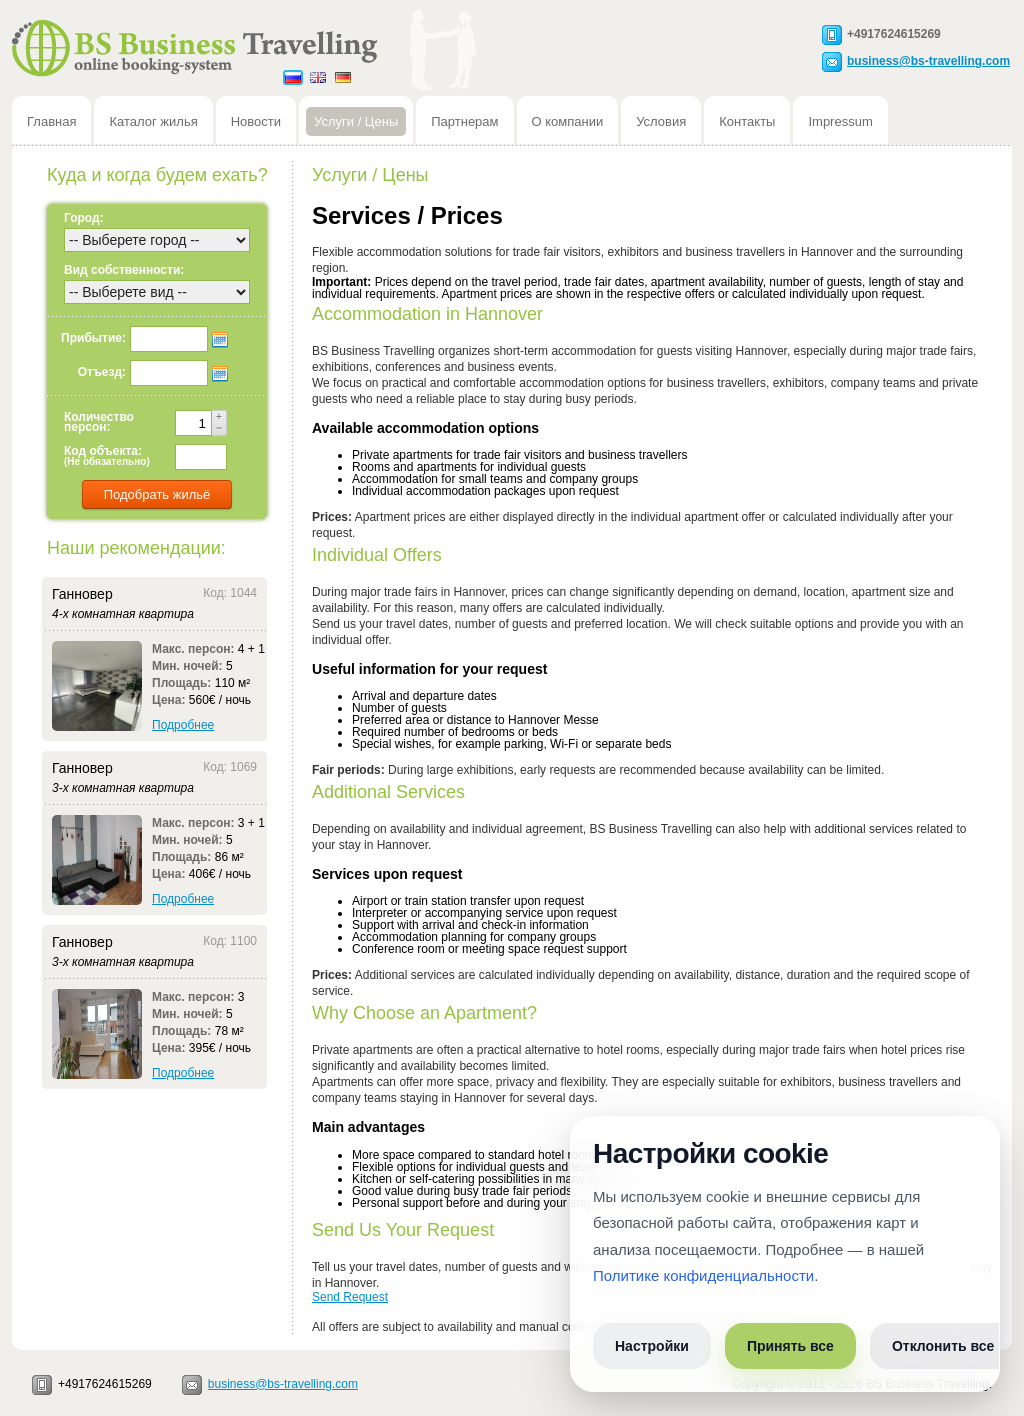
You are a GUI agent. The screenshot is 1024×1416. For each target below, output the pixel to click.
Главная (51, 121)
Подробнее (183, 725)
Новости (256, 121)
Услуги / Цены (356, 121)
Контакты (747, 121)
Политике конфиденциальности (703, 1275)
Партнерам (464, 121)
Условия (661, 121)
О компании (568, 121)
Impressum (840, 121)
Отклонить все (943, 1346)
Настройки (652, 1346)
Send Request (350, 1297)
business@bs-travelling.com (928, 60)
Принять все (790, 1346)
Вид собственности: (124, 270)
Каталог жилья (153, 121)
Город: (84, 218)
